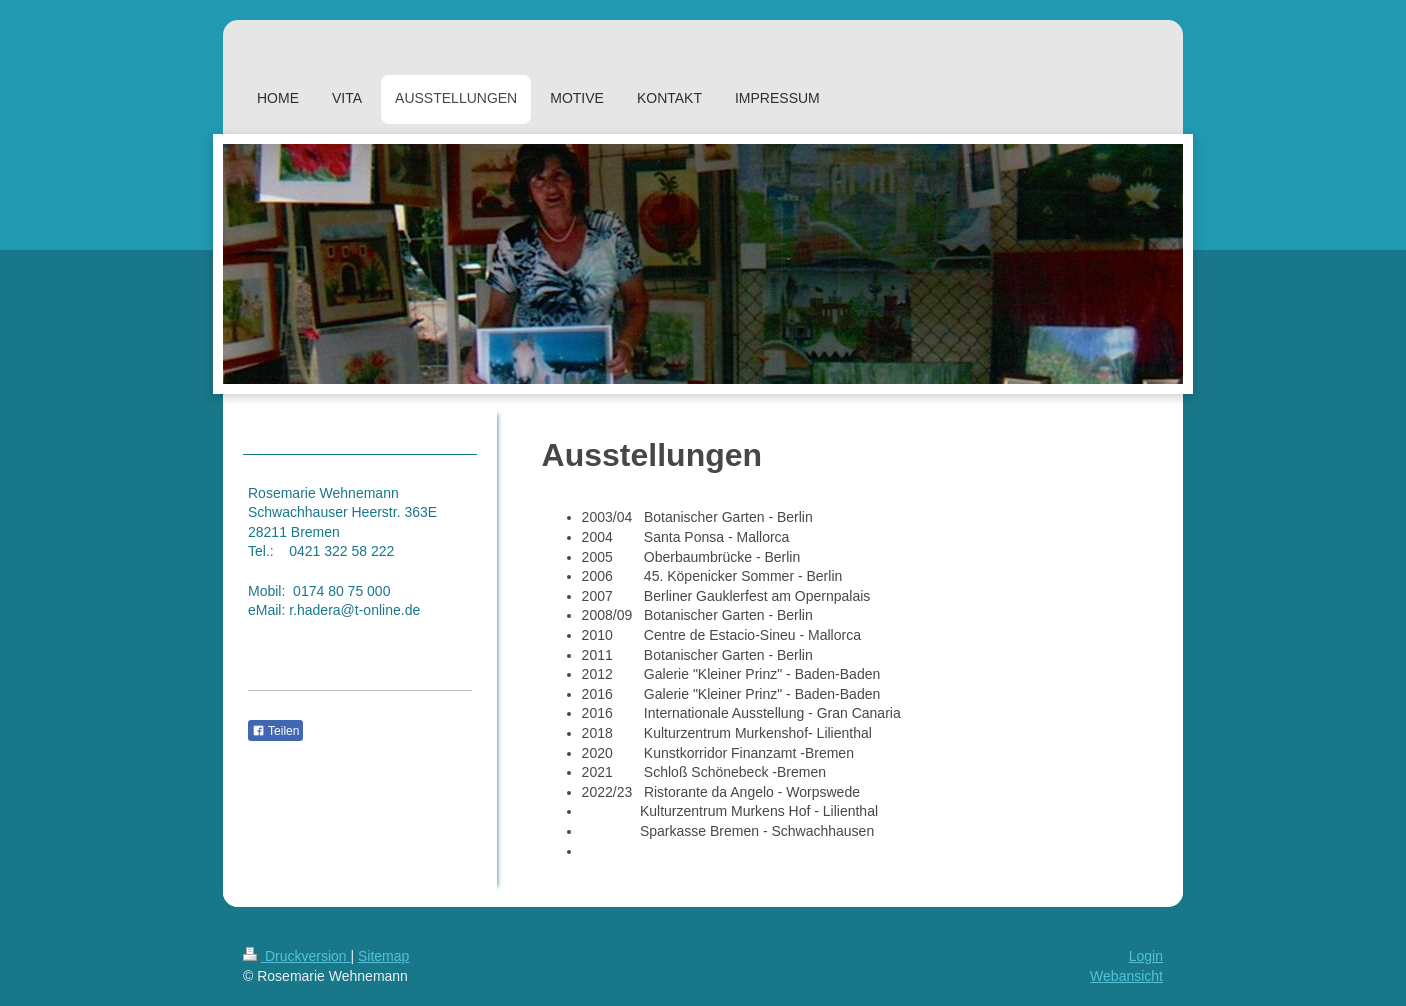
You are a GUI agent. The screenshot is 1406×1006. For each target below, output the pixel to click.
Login (1146, 956)
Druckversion (296, 956)
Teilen (275, 731)
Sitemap (383, 956)
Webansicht (1126, 976)
